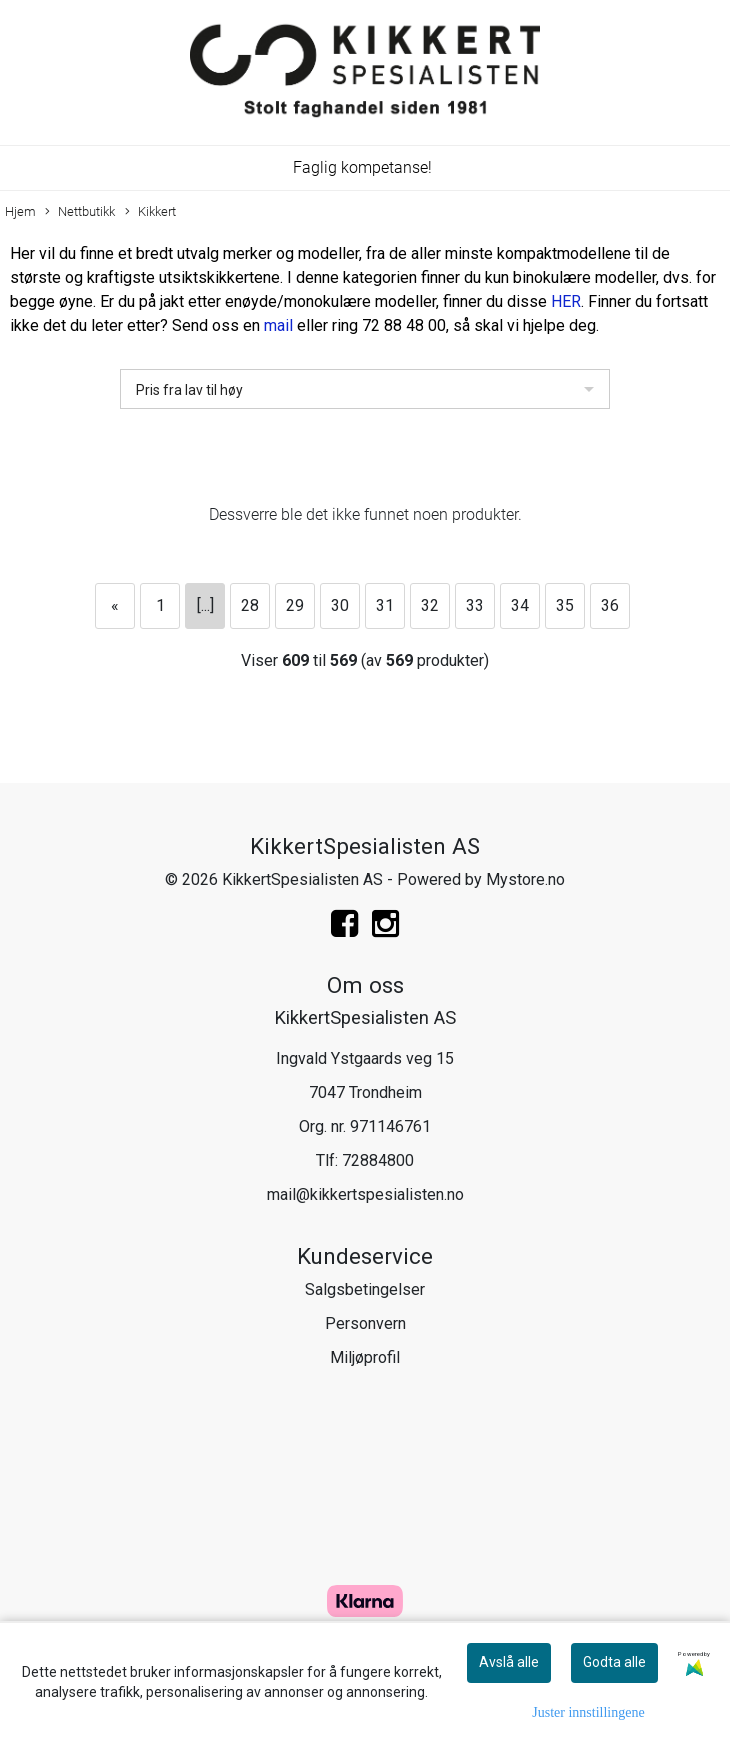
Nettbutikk (80, 212)
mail (278, 325)
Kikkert (150, 212)
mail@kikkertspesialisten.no (365, 1194)
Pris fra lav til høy (189, 390)
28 (250, 605)
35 (565, 605)
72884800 (378, 1160)
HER (566, 301)
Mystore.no (525, 879)
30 (340, 605)
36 (610, 605)
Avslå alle (509, 1662)
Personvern (365, 1323)
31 (385, 605)
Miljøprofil (365, 1357)
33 (475, 605)
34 (520, 605)
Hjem (20, 211)
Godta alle (614, 1662)
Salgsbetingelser (365, 1289)
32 (430, 605)
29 (295, 605)
